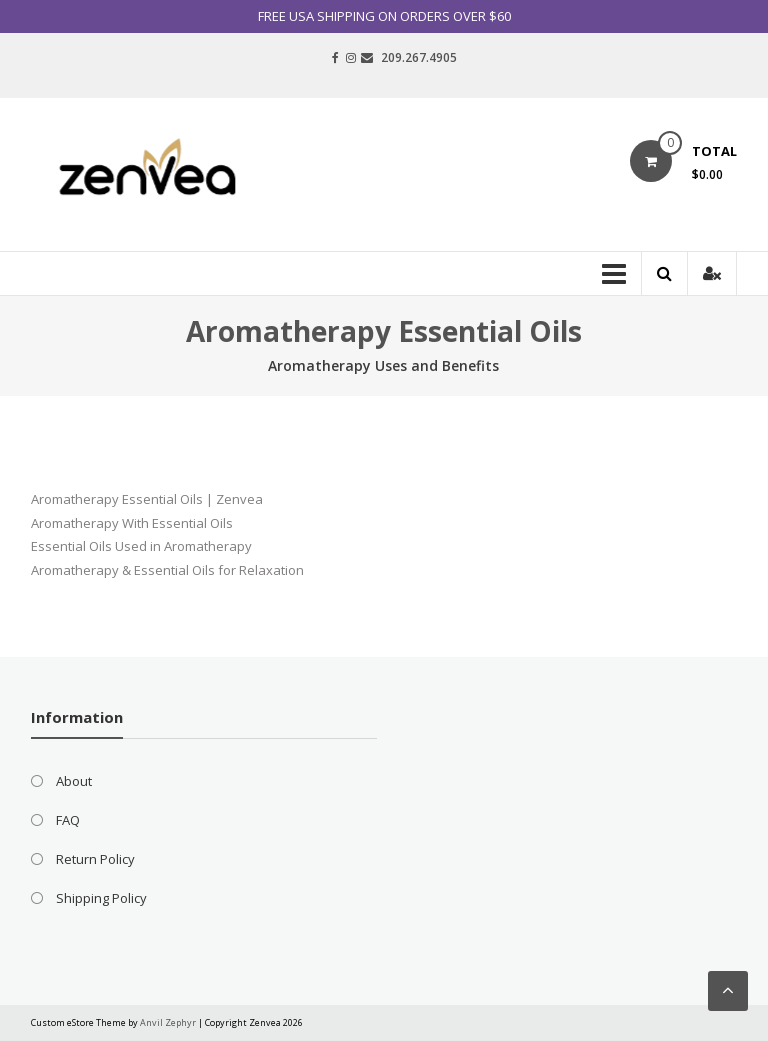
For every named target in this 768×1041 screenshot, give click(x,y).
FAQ (68, 820)
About (74, 781)
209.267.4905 (419, 57)
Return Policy (95, 859)
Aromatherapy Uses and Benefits (383, 365)
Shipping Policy (101, 898)
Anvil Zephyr (168, 1022)
